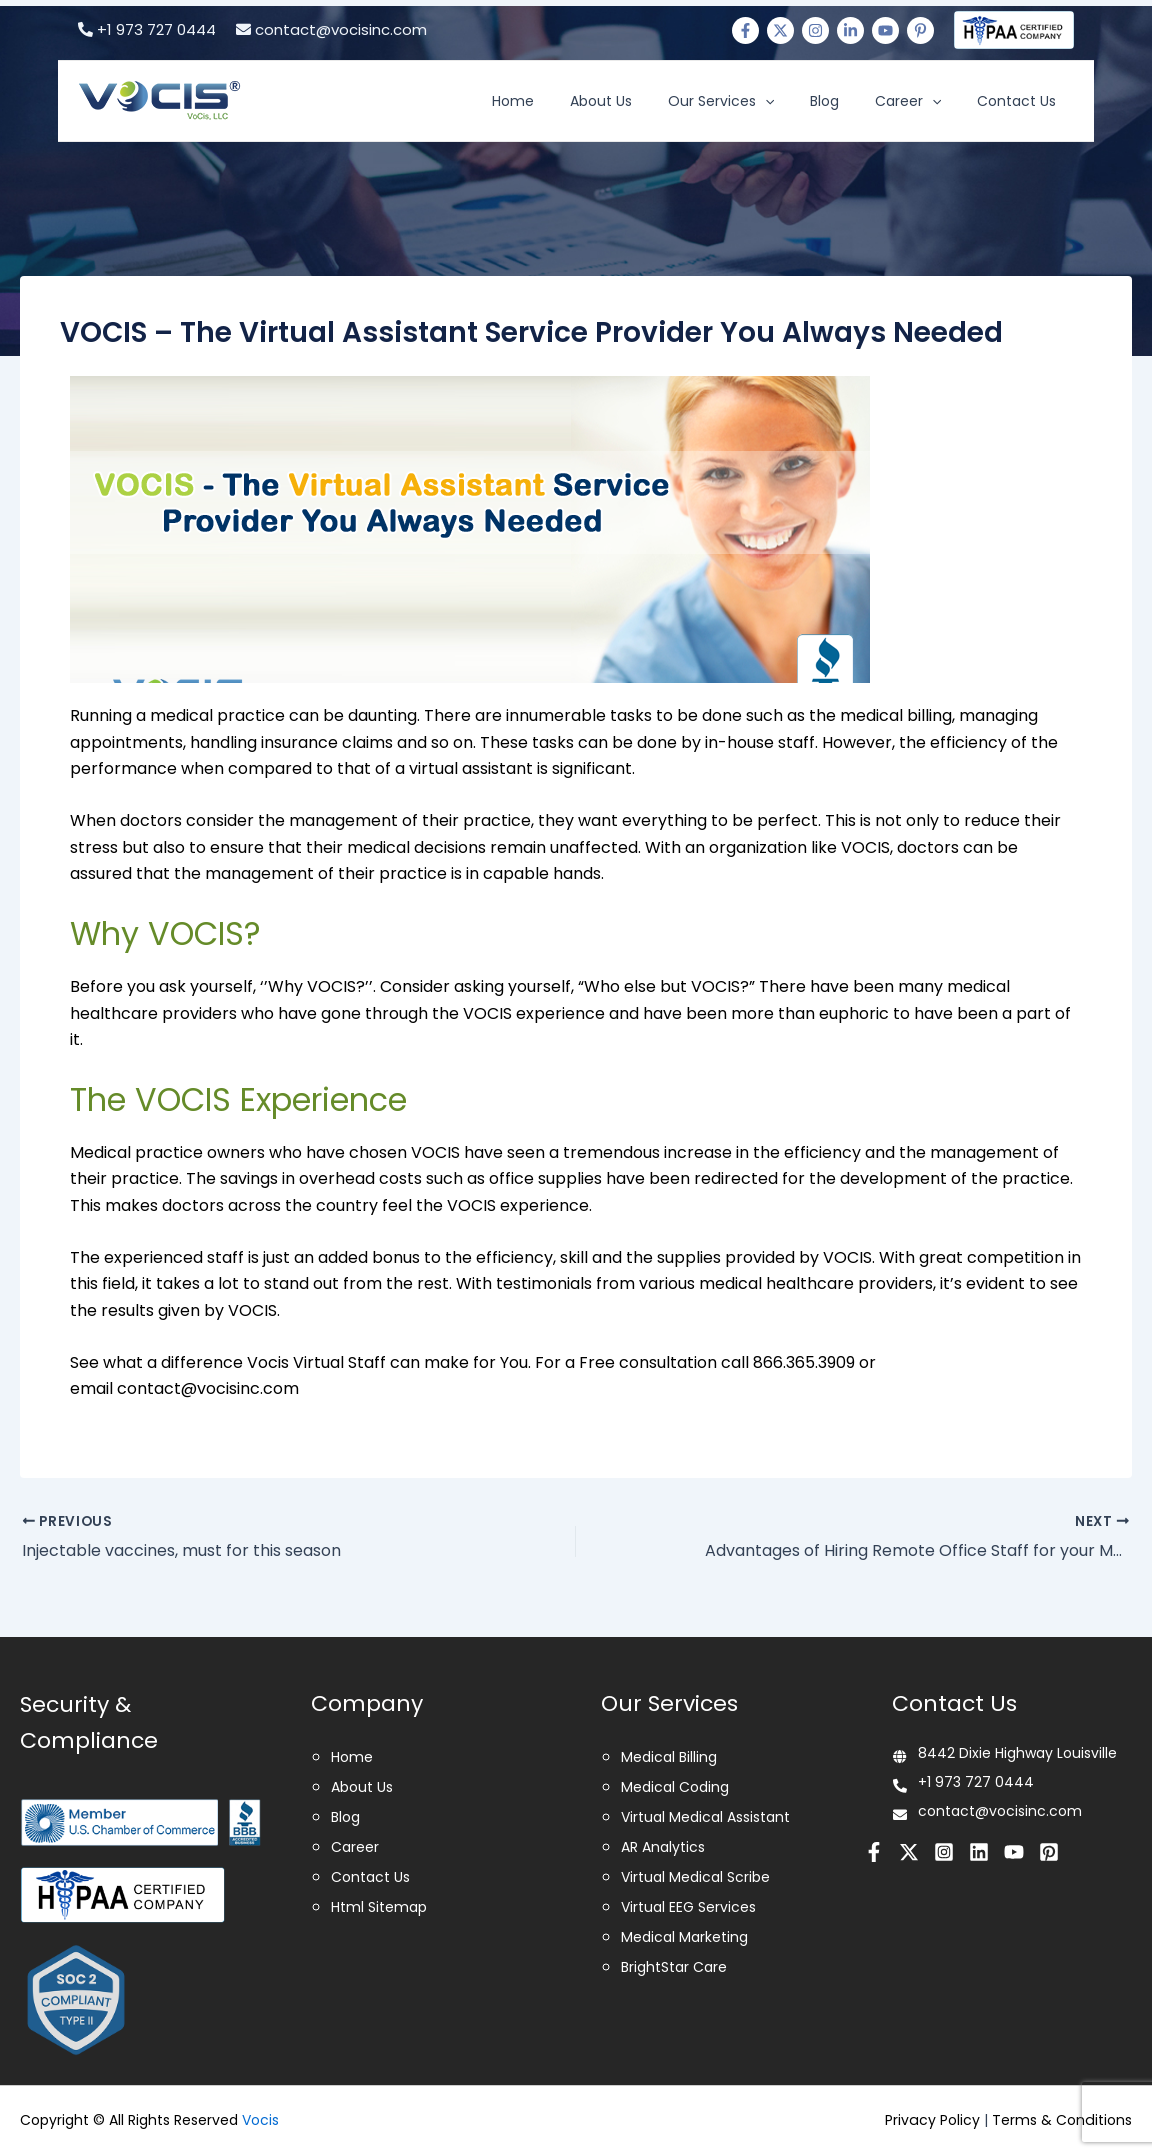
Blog (854, 101)
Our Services (763, 101)
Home (579, 101)
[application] (807, 101)
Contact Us (1022, 101)
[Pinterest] (920, 30)
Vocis (260, 2120)
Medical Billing (669, 1757)
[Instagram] (815, 30)
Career (926, 101)
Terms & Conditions (1062, 2120)
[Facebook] (745, 30)
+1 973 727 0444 (147, 29)
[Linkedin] (850, 30)
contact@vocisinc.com (331, 29)
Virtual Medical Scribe (695, 1877)
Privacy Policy (934, 2120)
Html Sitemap (379, 1907)
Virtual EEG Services (688, 1907)
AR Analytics (663, 1847)
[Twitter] (780, 30)
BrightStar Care (674, 1967)
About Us (655, 101)
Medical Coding (675, 1787)
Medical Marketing (684, 1937)
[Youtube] (885, 30)
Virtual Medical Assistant (705, 1817)
